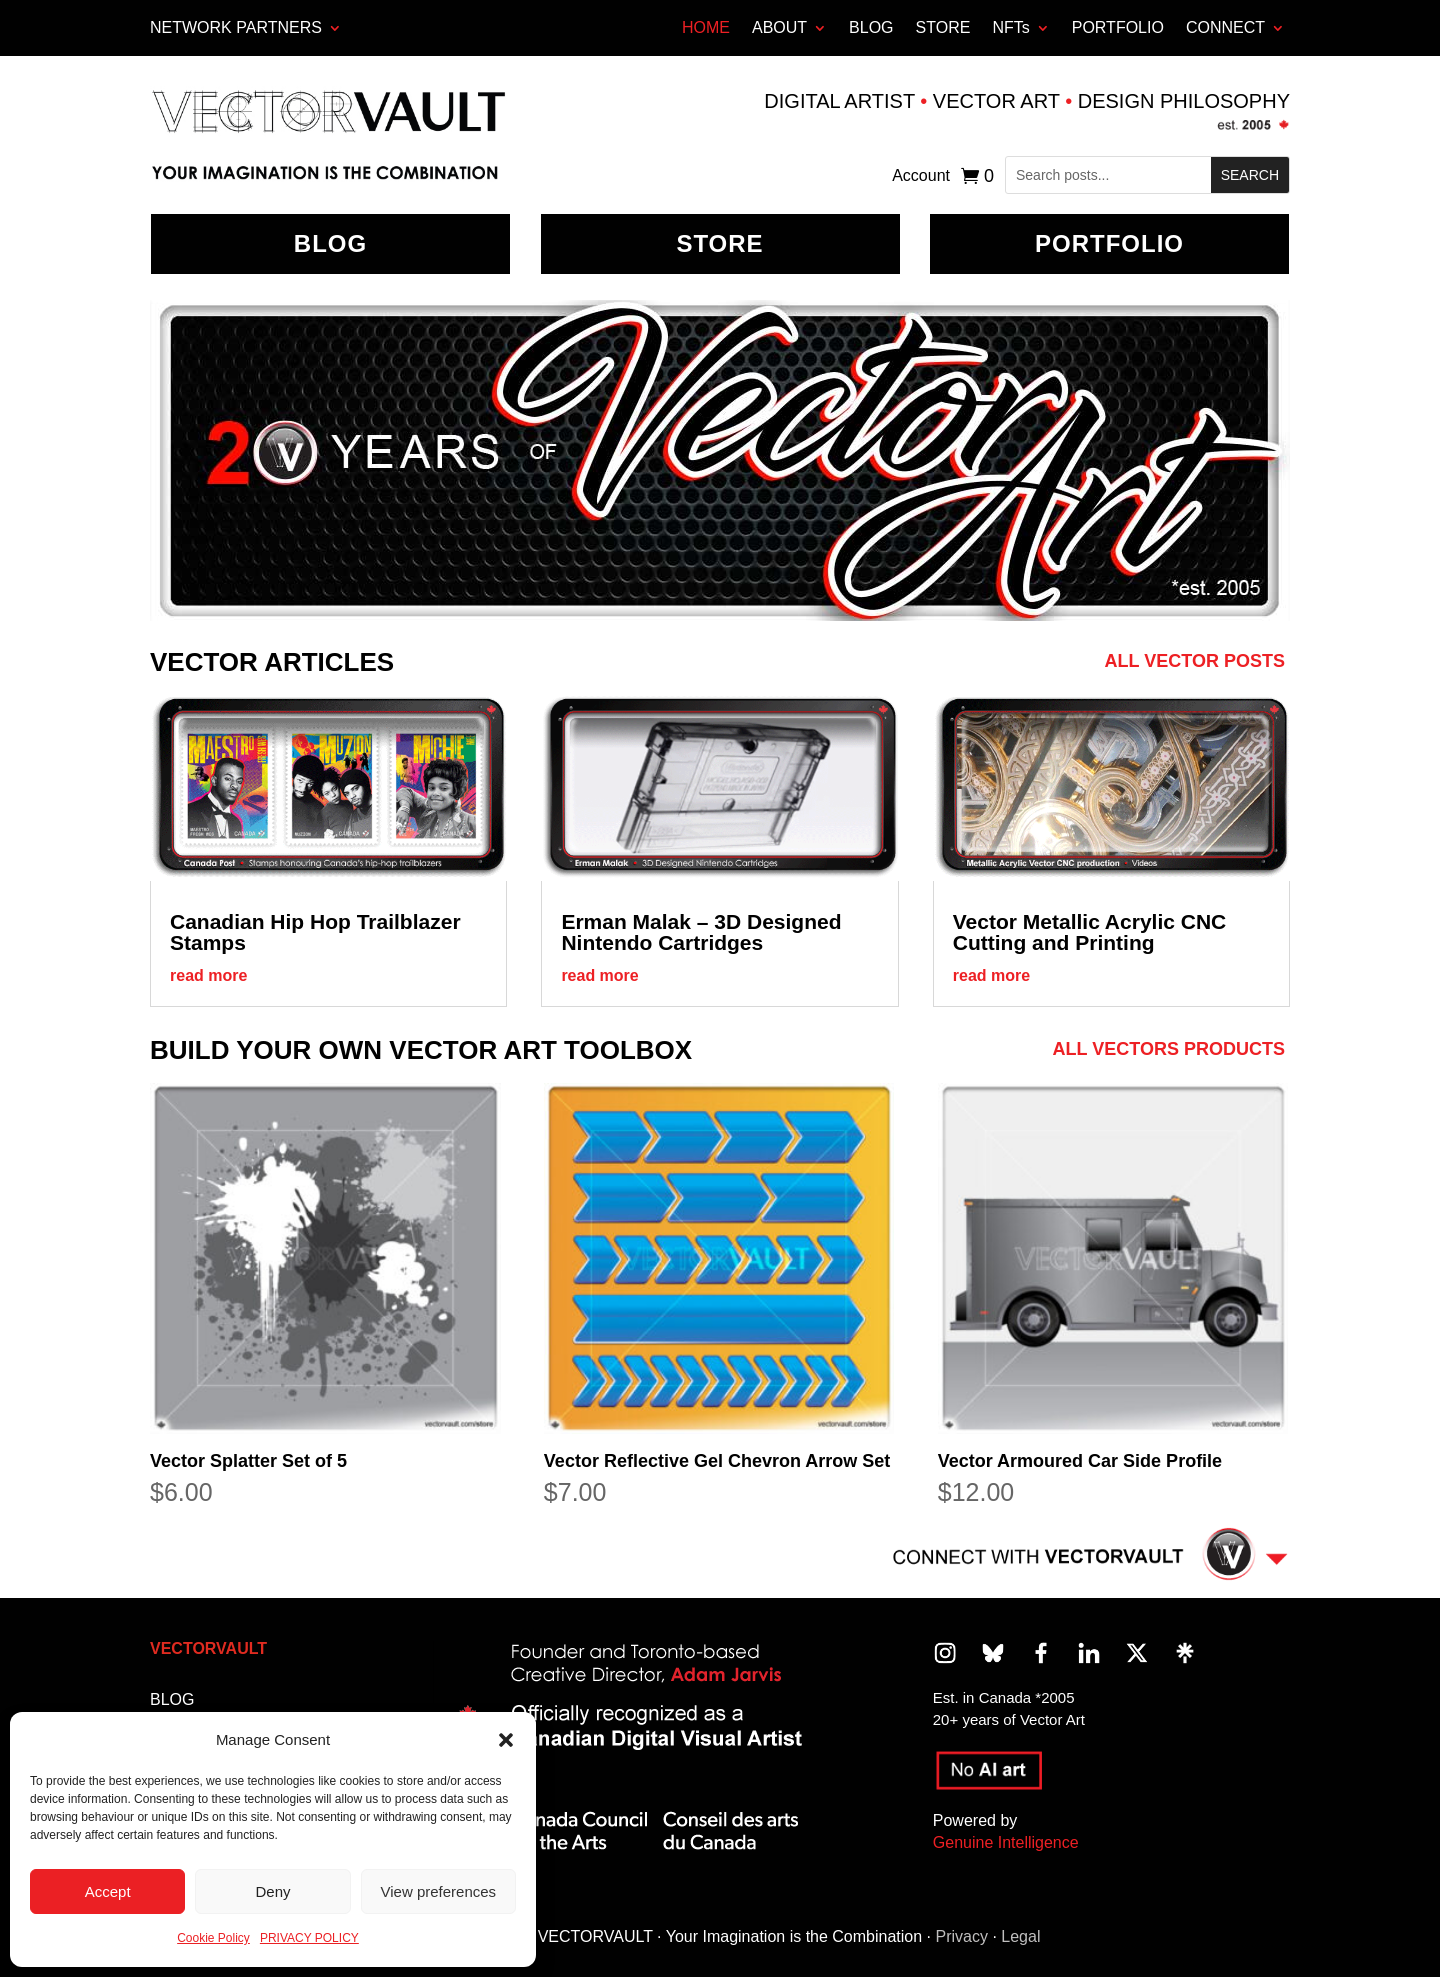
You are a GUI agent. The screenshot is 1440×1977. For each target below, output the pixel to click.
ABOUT (779, 27)
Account (921, 176)
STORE (943, 27)
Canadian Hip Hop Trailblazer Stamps (315, 932)
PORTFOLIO (1118, 27)
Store (719, 243)
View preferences (439, 1891)
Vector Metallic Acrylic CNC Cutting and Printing (1090, 932)
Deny (272, 1891)
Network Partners (236, 27)
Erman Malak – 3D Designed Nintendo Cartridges (701, 932)
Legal (1020, 1936)
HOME (706, 27)
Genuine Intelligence (1006, 1842)
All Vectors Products (1169, 1049)
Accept (108, 1891)
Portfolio (1109, 243)
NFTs (1010, 27)
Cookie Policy (213, 1938)
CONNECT (1225, 27)
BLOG (871, 27)
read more (208, 975)
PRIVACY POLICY (309, 1938)
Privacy (961, 1936)
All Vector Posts (1195, 661)
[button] (506, 1740)
